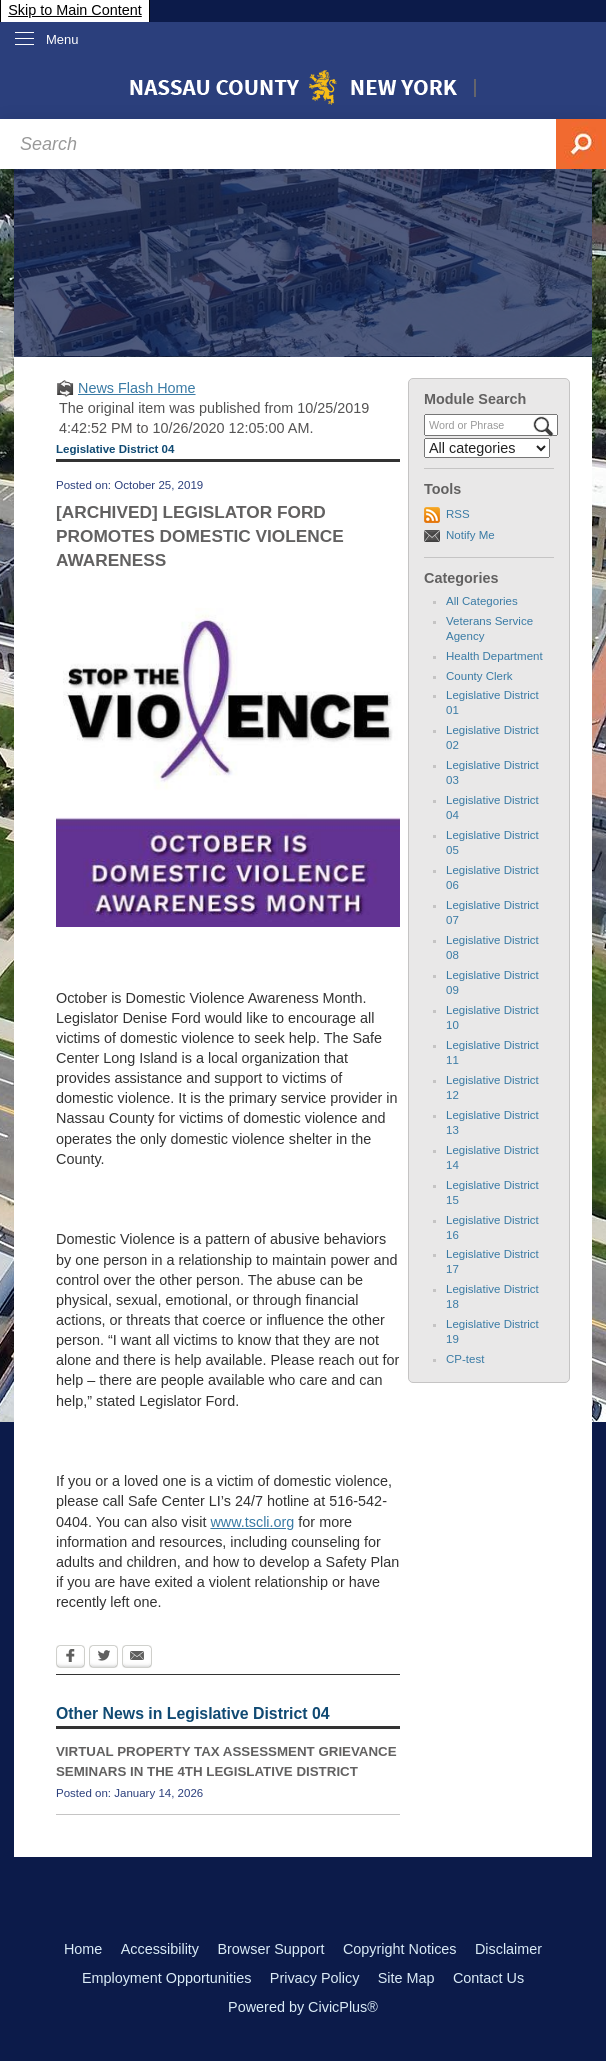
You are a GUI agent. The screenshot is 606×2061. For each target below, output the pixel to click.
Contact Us (488, 1978)
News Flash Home (137, 388)
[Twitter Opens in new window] (103, 1658)
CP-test (465, 1359)
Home (83, 1949)
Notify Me (470, 535)
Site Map (406, 1978)
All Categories (482, 601)
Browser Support (270, 1949)
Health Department (494, 656)
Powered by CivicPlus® (303, 2007)
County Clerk (479, 676)
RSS (458, 514)
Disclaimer (508, 1949)
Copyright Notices (400, 1949)
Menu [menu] (62, 39)
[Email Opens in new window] (137, 1658)
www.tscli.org (252, 1522)
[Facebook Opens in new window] (70, 1658)
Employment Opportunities (167, 1978)
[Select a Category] (487, 448)
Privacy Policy (315, 1978)
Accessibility (160, 1949)
